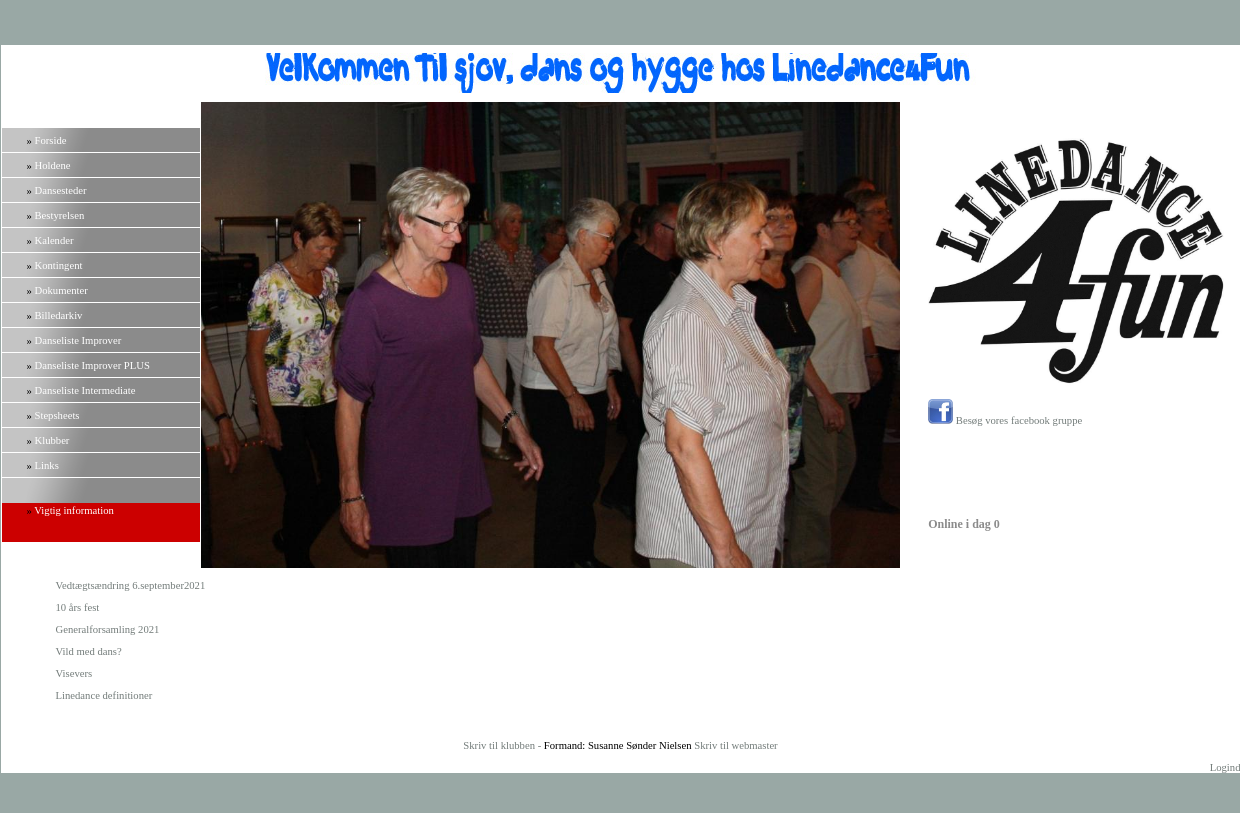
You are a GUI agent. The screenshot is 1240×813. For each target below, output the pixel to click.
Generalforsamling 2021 (108, 629)
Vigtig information (74, 510)
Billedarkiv (59, 315)
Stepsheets (57, 415)
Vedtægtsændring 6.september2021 (131, 585)
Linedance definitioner (104, 695)
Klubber (52, 440)
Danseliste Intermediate (85, 390)
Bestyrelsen (60, 215)
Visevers (74, 673)
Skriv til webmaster (735, 745)
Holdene (53, 165)
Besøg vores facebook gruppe (1005, 420)
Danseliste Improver (78, 340)
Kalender (54, 240)
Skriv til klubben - (503, 745)
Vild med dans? (89, 651)
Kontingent (59, 265)
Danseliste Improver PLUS (92, 365)
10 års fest (78, 607)
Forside (51, 140)
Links (47, 465)
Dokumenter (61, 290)
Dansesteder (61, 190)
